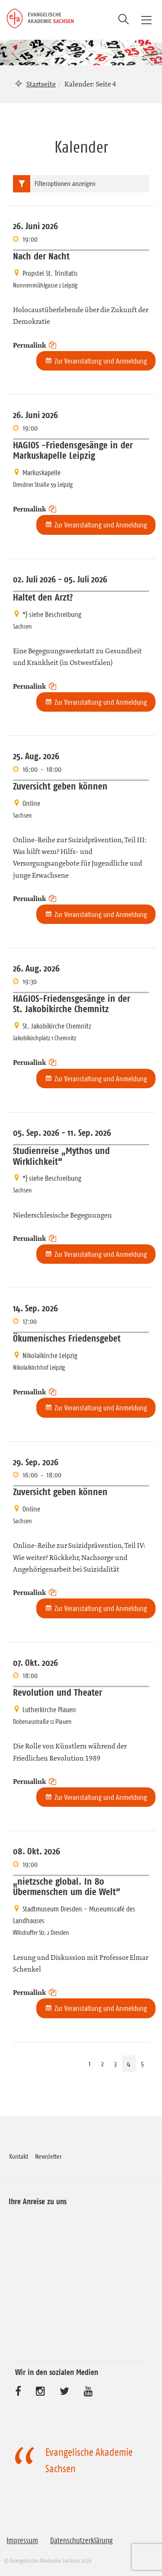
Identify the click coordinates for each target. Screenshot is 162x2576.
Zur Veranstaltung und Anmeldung (100, 361)
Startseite (41, 84)
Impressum (22, 2540)
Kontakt (18, 2156)
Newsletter (48, 2156)
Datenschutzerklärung (81, 2540)
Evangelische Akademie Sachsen (89, 2460)
